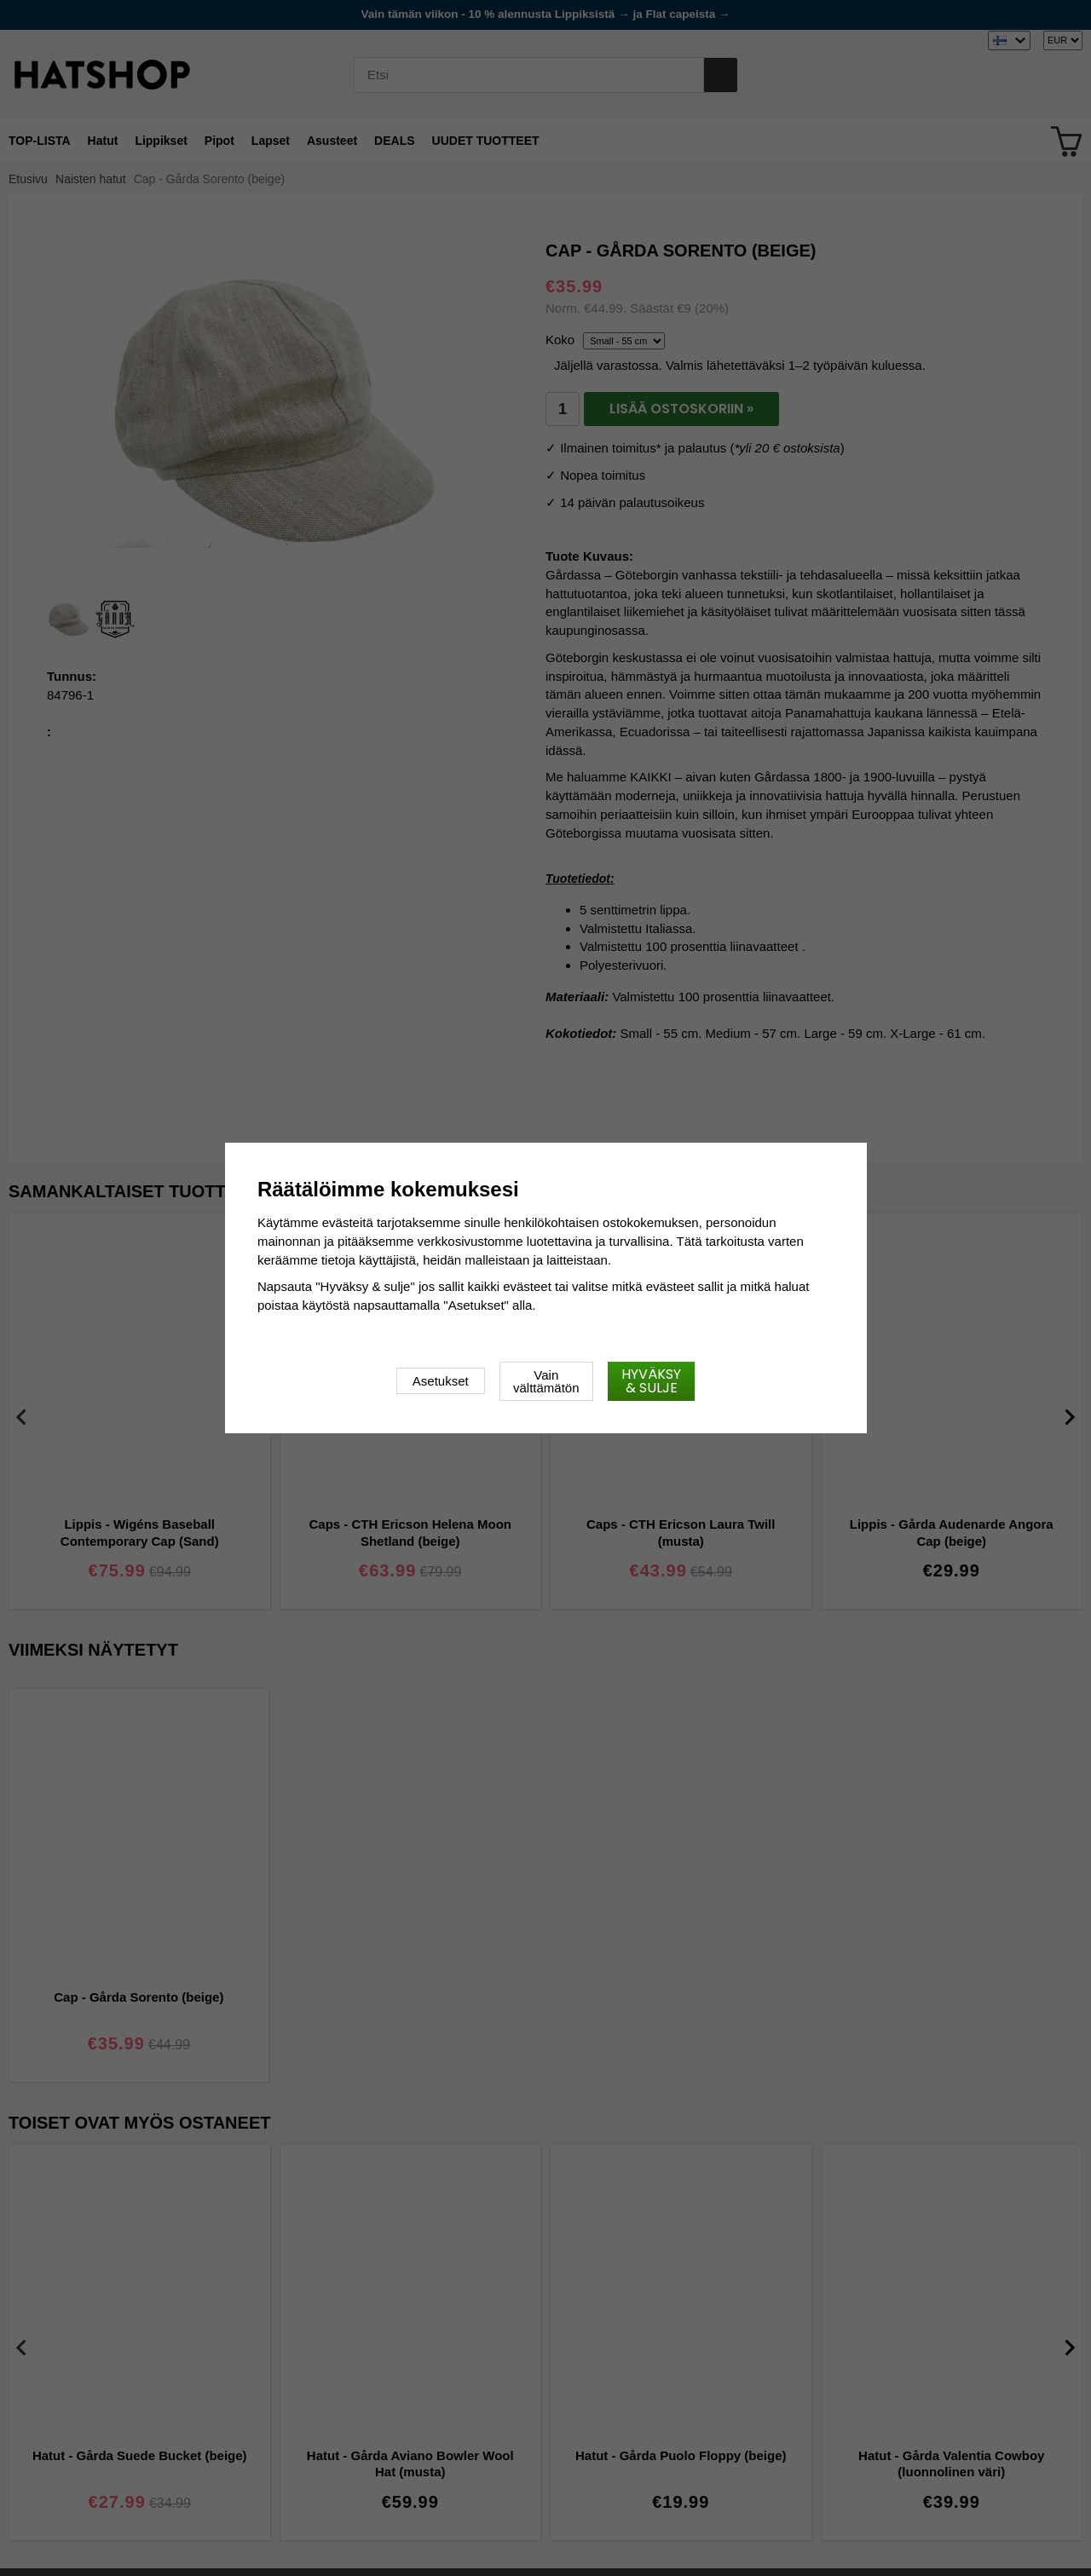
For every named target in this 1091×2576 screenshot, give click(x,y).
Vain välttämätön (546, 1381)
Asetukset (441, 1381)
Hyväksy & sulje (651, 1380)
